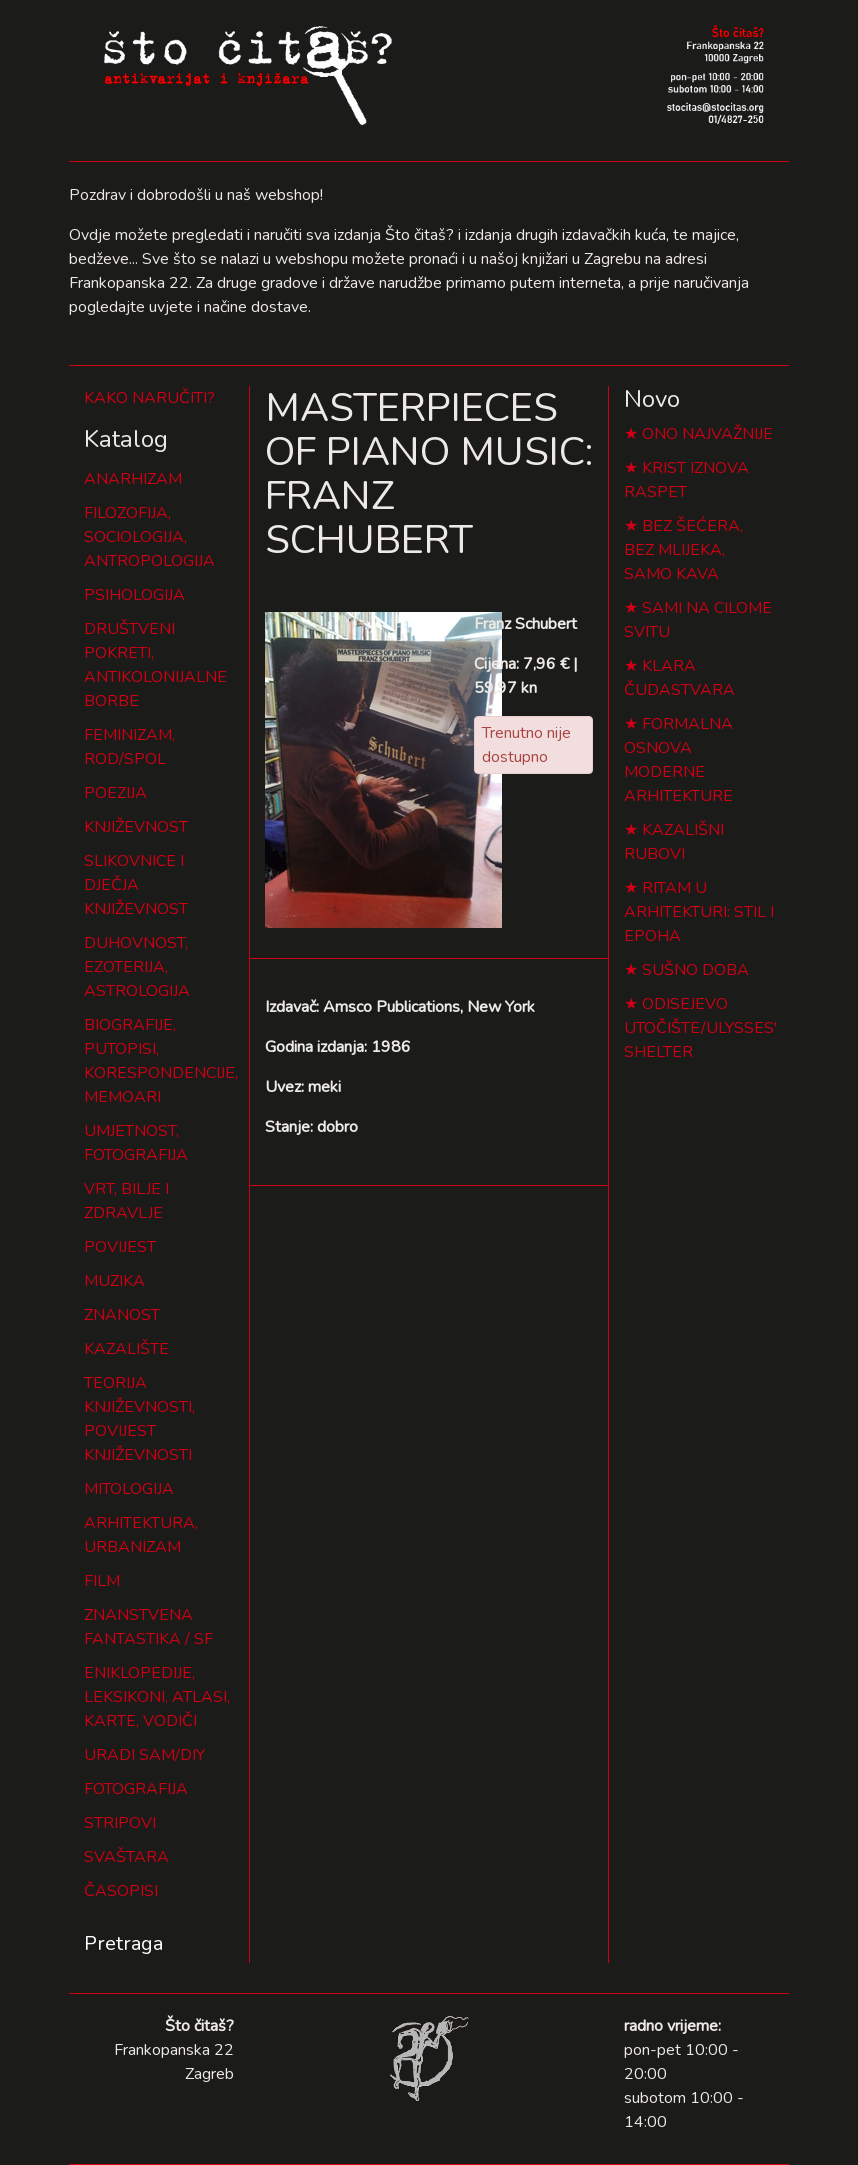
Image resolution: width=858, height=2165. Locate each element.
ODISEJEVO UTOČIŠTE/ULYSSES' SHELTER (700, 1028)
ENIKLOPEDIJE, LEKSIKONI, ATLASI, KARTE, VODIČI (157, 1697)
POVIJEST (120, 1247)
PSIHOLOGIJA (134, 595)
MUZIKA (114, 1281)
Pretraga (123, 1943)
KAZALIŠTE (126, 1349)
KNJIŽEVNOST (136, 827)
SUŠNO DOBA (695, 970)
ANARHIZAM (133, 479)
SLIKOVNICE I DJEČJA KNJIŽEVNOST (136, 885)
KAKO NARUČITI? (149, 398)
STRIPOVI (120, 1823)
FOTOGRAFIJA (136, 1789)
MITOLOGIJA (129, 1489)
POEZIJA (115, 793)
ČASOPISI (121, 1891)
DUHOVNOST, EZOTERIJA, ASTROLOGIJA (137, 967)
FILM (102, 1581)
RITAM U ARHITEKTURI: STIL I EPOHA (699, 912)
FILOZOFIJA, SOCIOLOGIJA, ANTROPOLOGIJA (149, 537)
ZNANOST (122, 1315)
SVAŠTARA (126, 1857)
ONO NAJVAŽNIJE (707, 434)
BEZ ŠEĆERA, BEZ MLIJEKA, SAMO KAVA (683, 550)
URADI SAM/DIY (144, 1755)
